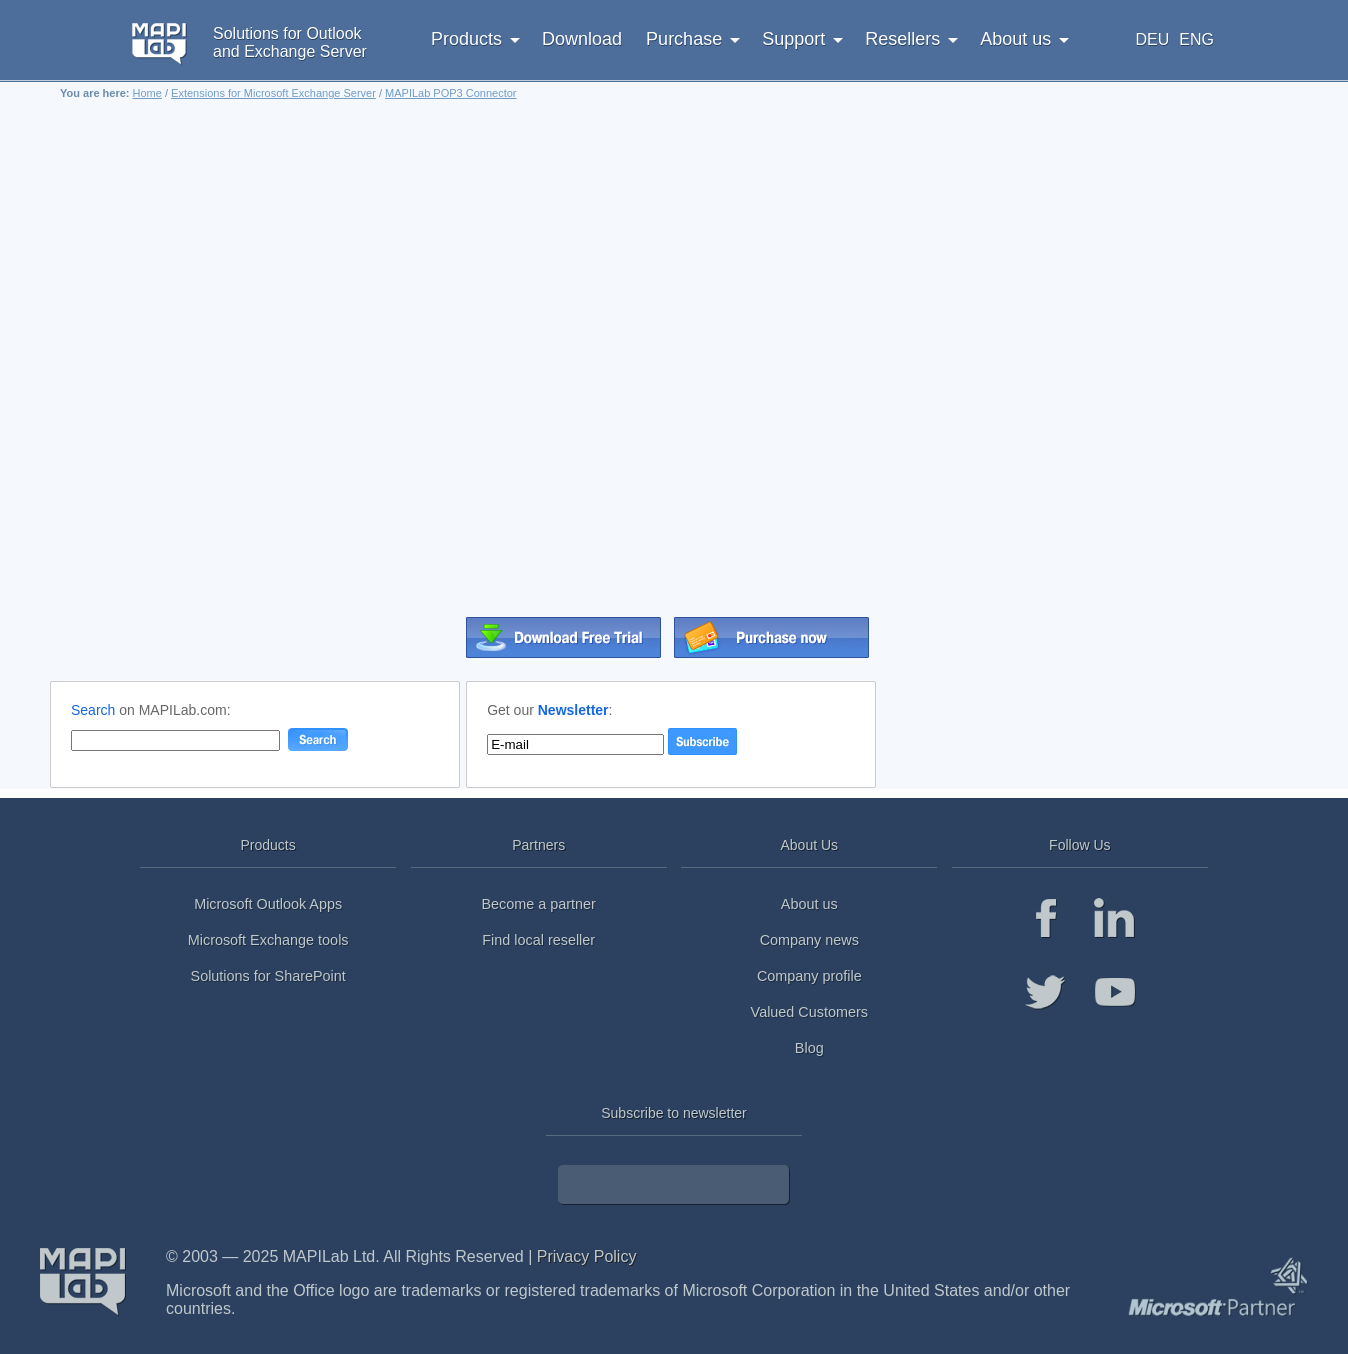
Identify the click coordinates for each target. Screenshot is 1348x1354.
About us (809, 904)
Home (147, 93)
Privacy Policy (587, 1256)
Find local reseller (538, 940)
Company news (809, 940)
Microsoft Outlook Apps (268, 904)
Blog (809, 1048)
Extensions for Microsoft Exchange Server (273, 93)
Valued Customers (809, 1012)
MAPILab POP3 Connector (450, 93)
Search (93, 710)
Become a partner (539, 904)
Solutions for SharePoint (268, 976)
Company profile (809, 976)
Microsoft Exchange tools (268, 940)
